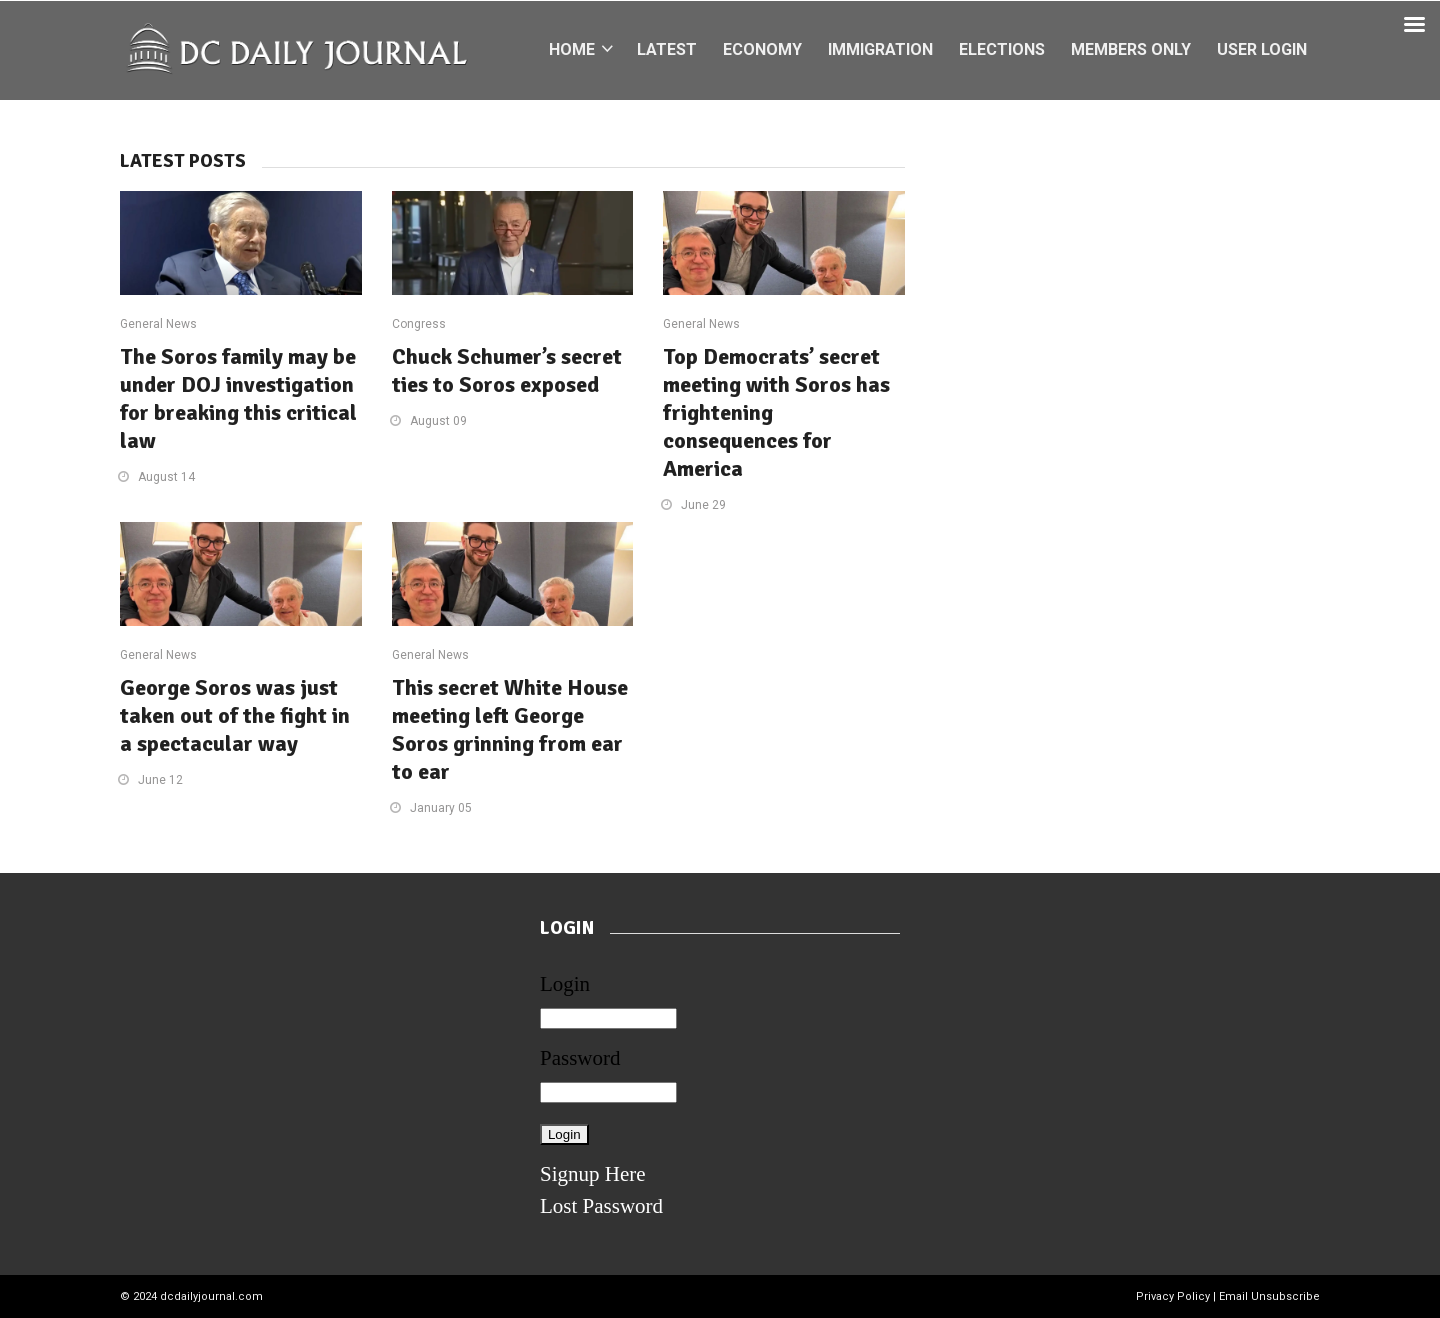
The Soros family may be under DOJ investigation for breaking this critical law (238, 398)
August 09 (438, 421)
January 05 (441, 808)
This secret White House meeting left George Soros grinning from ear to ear (510, 729)
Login (565, 984)
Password (580, 1058)
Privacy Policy (1173, 1296)
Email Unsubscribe (1269, 1296)
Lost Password (601, 1206)
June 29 (703, 505)
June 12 (160, 780)
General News (158, 324)
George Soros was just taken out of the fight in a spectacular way (235, 715)
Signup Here (593, 1174)
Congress (419, 324)
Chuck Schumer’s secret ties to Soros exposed (507, 370)
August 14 (166, 477)
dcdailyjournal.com (211, 1296)
